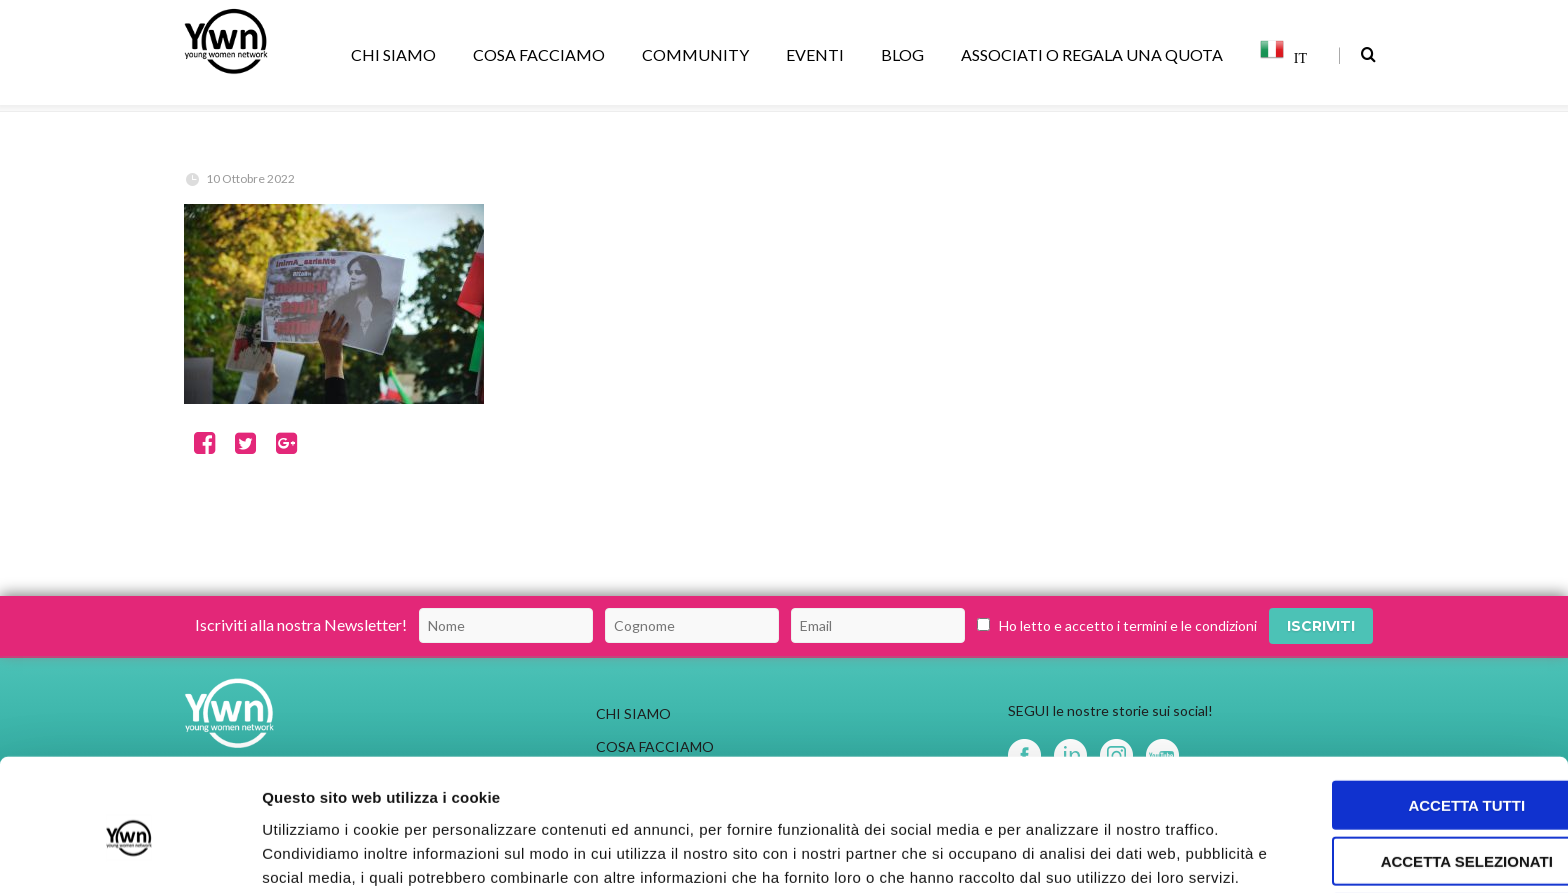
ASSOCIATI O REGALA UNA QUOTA (1095, 54)
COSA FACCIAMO (542, 54)
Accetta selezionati (1401, 749)
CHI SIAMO (397, 54)
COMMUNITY (699, 54)
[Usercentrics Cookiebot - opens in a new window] (129, 854)
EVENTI (818, 54)
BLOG (906, 54)
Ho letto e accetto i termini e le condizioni (1128, 625)
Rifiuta (1401, 805)
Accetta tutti (1401, 692)
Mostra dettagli (1052, 853)
